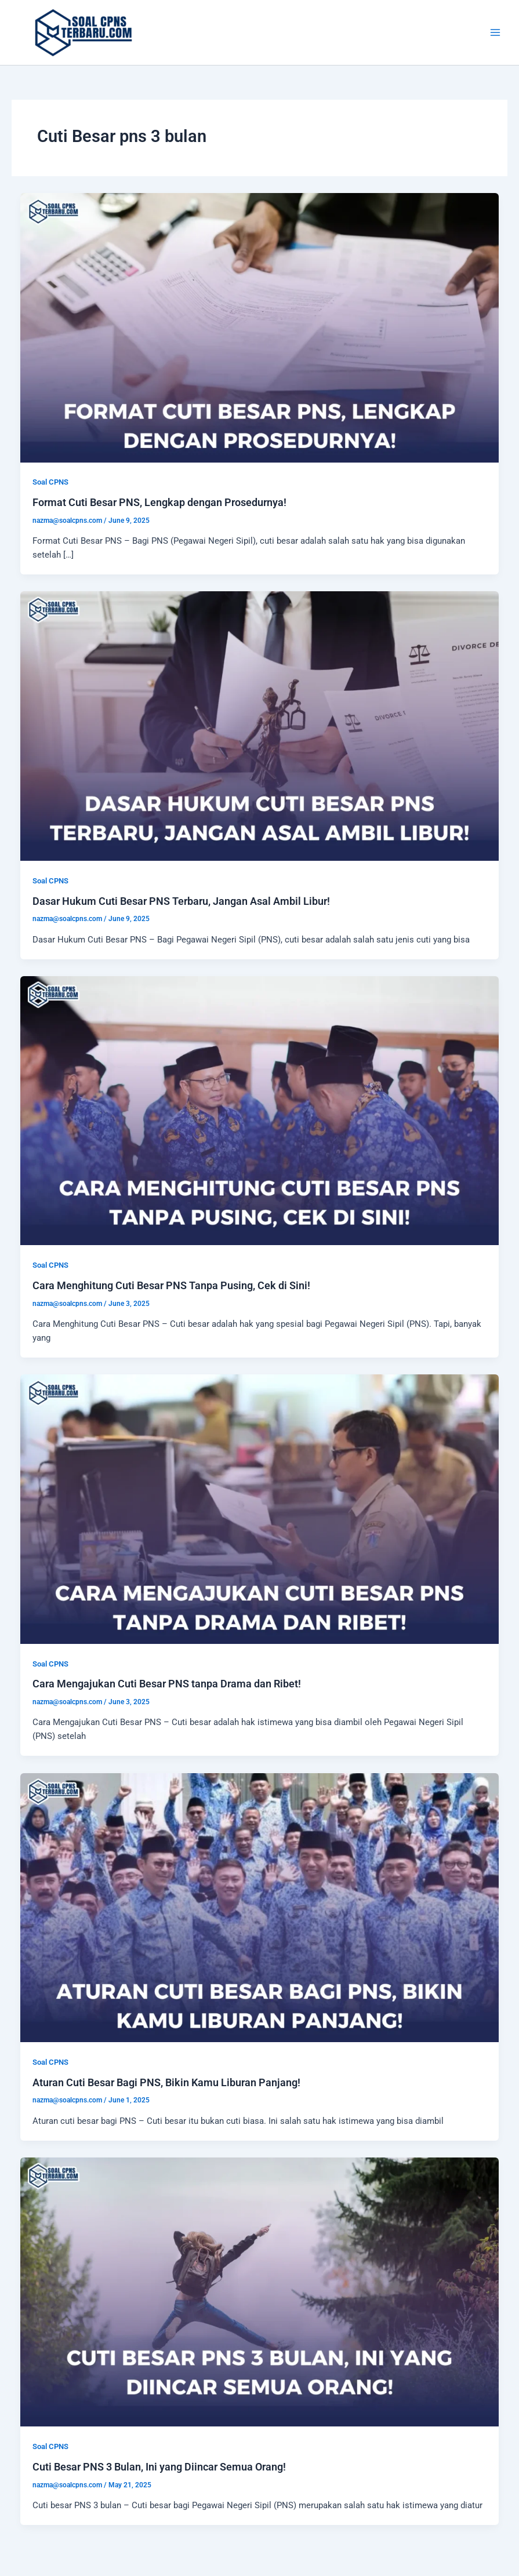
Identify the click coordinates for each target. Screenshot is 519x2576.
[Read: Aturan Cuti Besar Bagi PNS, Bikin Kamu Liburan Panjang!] (259, 1907)
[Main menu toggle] (495, 32)
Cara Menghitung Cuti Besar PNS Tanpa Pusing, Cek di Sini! (171, 1285)
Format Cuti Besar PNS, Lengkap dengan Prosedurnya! (159, 502)
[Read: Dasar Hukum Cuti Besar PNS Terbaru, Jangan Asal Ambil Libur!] (259, 726)
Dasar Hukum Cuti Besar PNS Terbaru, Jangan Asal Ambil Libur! (181, 901)
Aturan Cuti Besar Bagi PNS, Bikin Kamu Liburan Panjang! (166, 2082)
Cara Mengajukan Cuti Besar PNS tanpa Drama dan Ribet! (166, 1684)
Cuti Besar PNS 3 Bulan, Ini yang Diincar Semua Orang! (159, 2467)
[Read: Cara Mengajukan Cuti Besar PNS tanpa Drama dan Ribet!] (259, 1508)
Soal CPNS (50, 482)
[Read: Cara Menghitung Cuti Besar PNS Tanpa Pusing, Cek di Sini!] (259, 1110)
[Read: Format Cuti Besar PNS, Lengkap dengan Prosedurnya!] (259, 327)
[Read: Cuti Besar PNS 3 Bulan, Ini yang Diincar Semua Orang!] (259, 2291)
